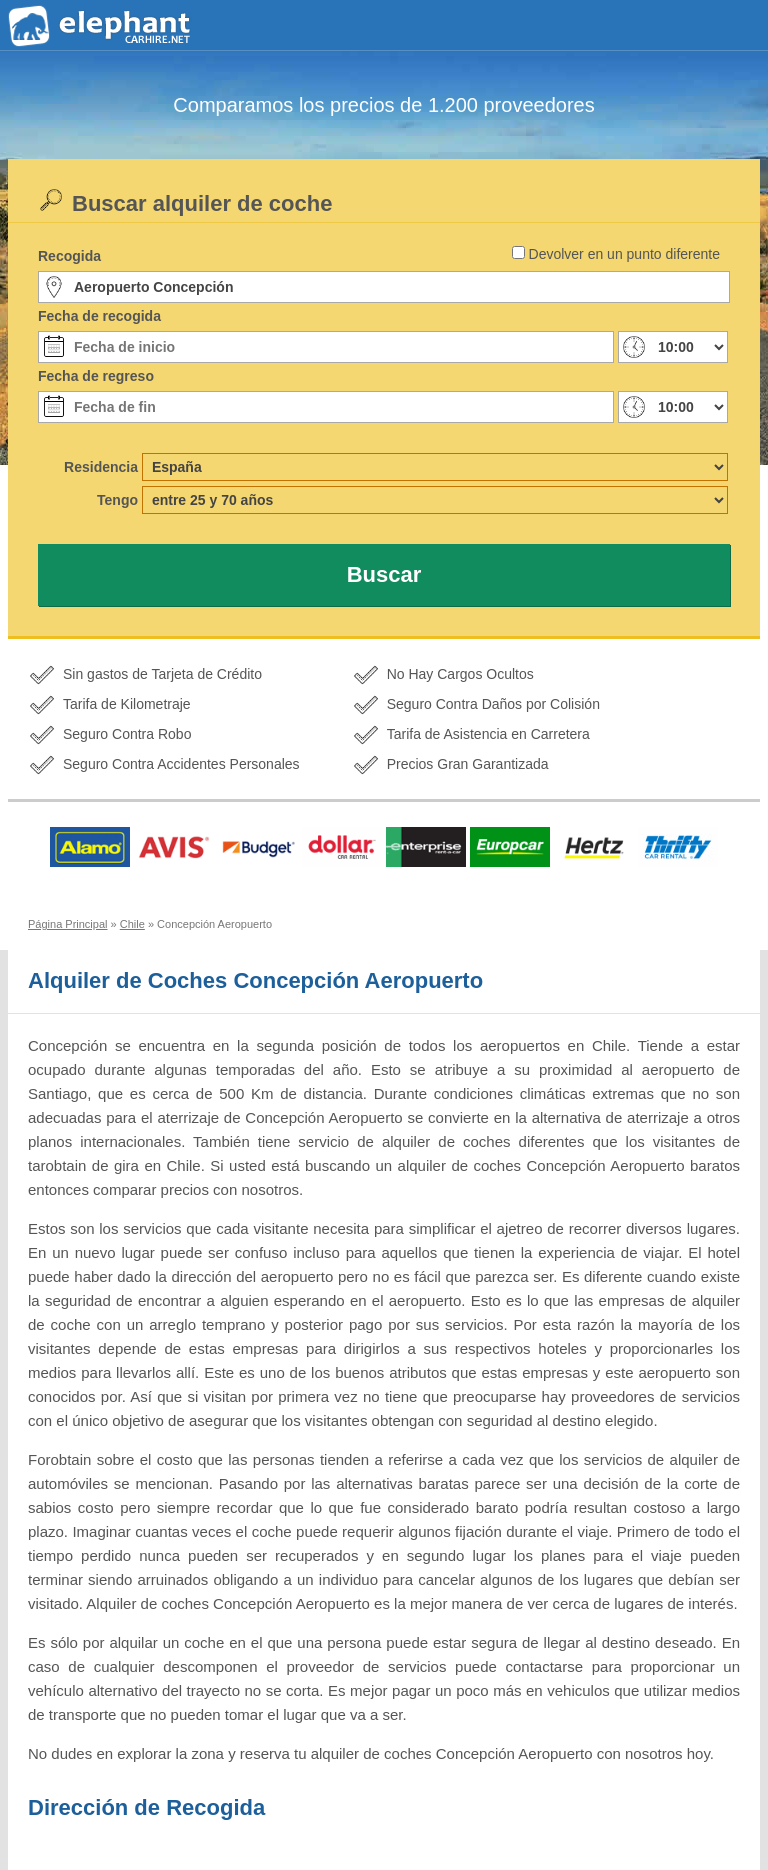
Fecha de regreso (96, 376)
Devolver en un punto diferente (624, 254)
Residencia (101, 467)
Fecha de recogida (99, 316)
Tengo (117, 500)
